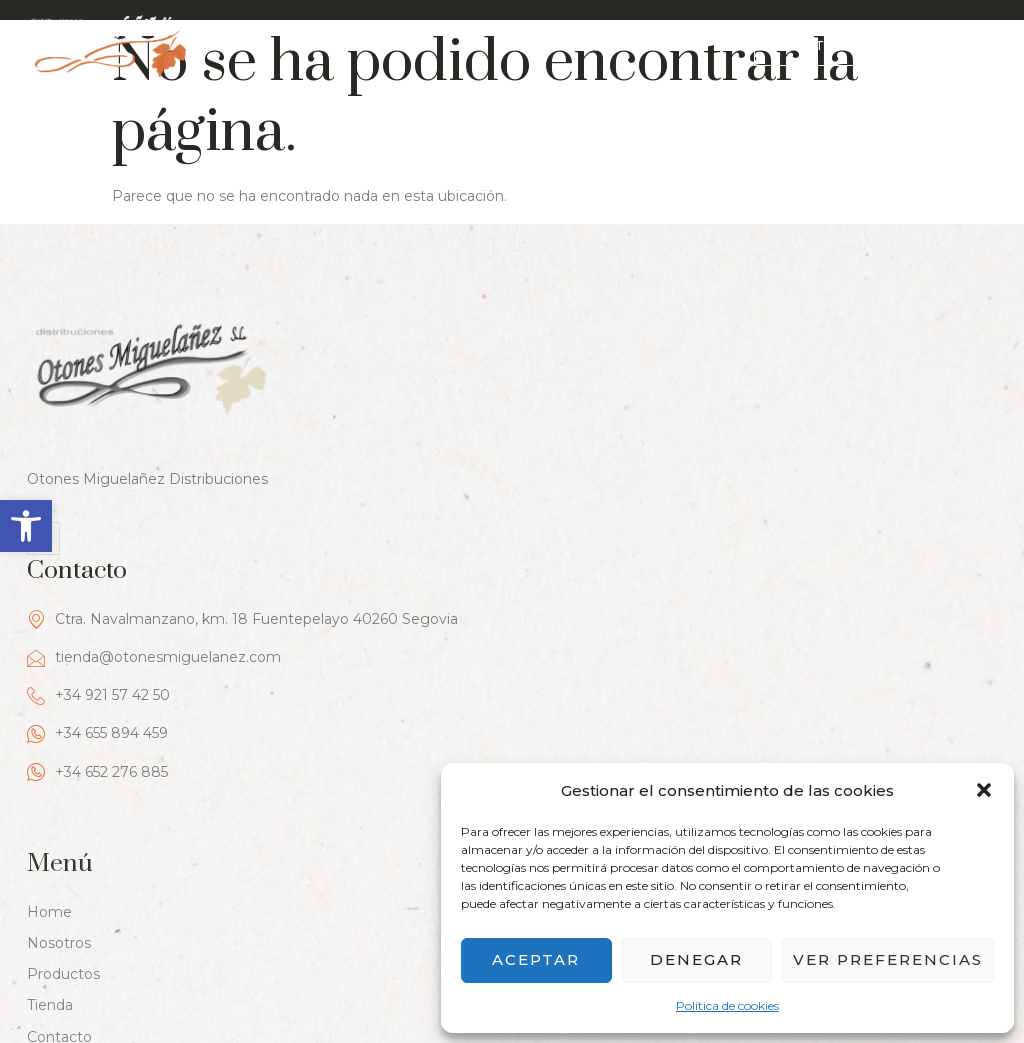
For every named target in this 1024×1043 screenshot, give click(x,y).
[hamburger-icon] (980, 43)
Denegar (696, 959)
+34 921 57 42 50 (583, 435)
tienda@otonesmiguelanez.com (639, 396)
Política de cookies (727, 1005)
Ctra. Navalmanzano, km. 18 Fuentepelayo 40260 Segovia (727, 358)
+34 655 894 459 (582, 473)
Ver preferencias (888, 959)
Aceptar (536, 959)
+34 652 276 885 (582, 511)
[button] (26, 526)
